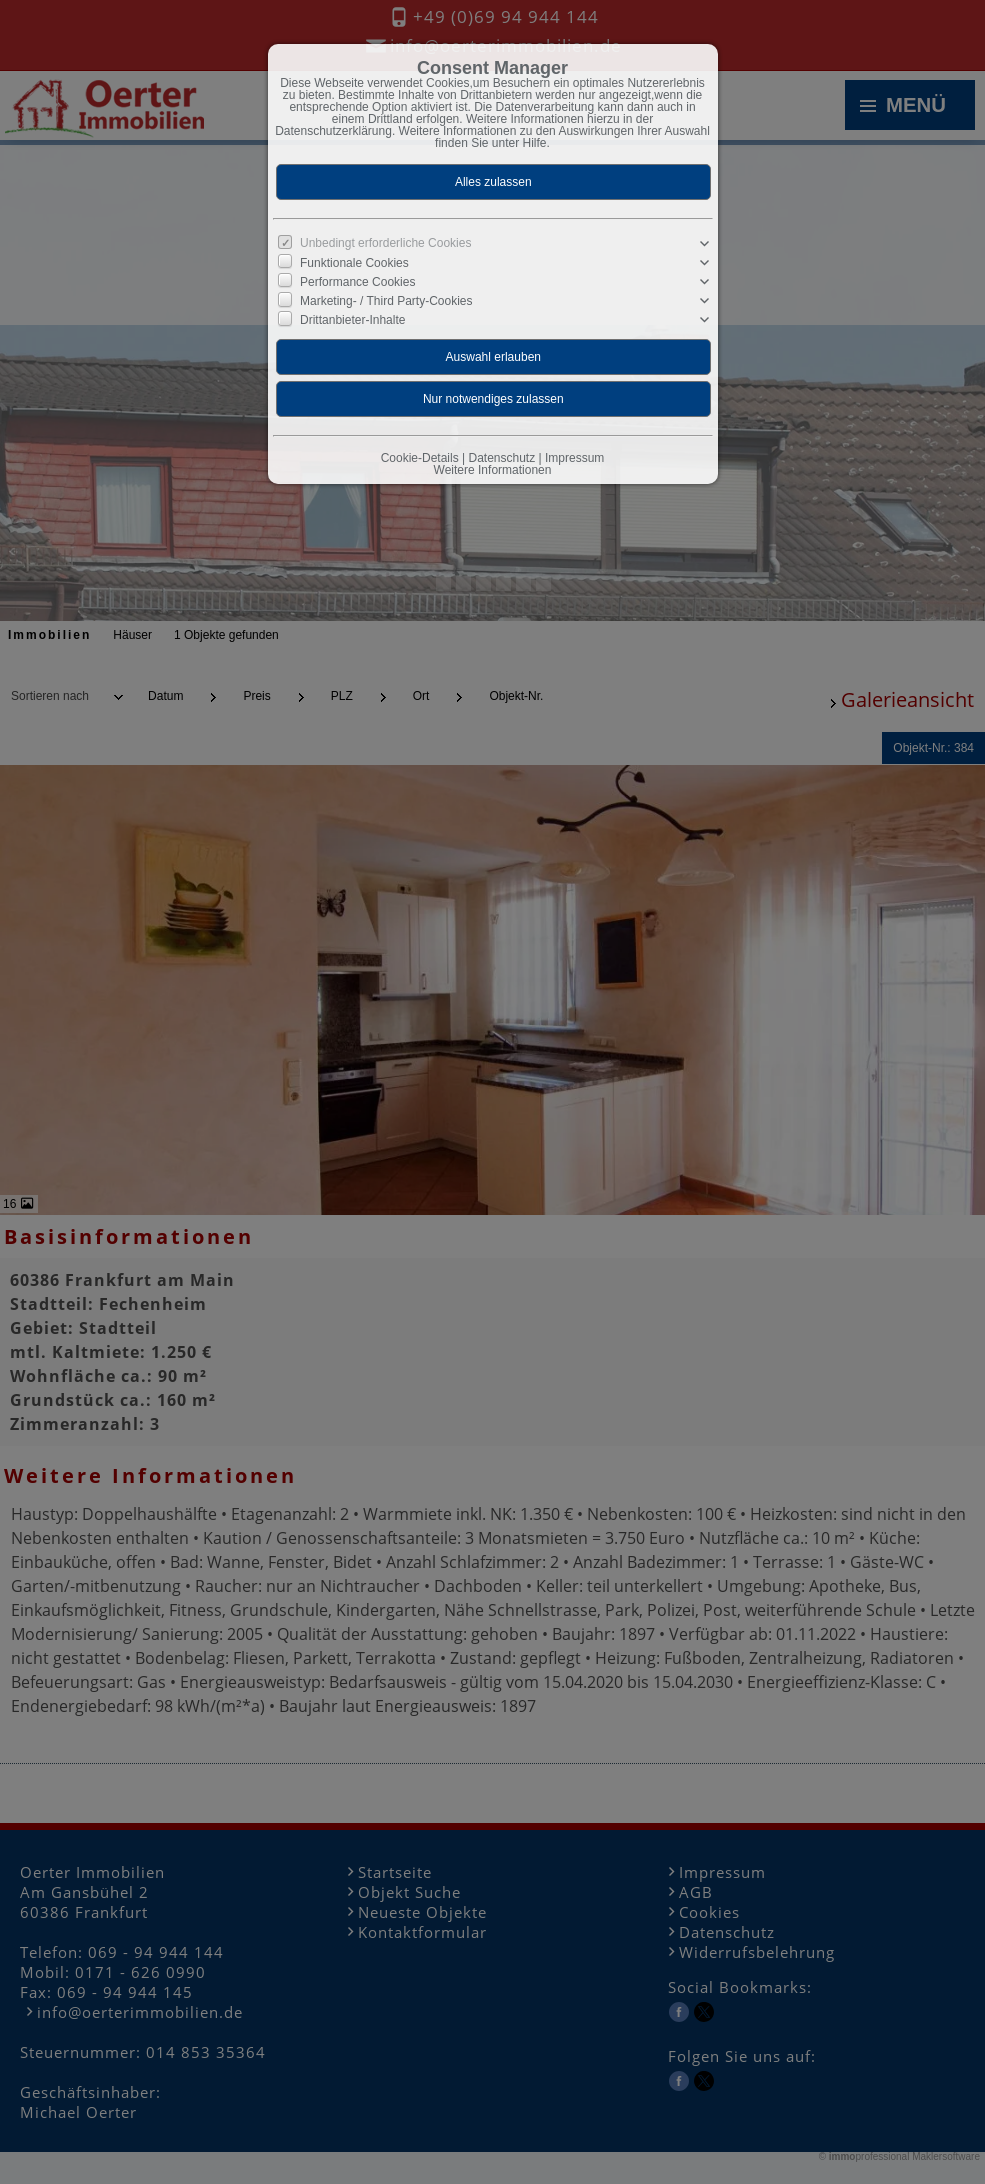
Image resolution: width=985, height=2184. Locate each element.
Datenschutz (501, 458)
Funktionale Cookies (354, 263)
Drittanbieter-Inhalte (352, 320)
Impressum (574, 458)
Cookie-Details (420, 458)
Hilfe (535, 143)
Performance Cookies (357, 282)
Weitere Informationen (493, 470)
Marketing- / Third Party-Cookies (386, 301)
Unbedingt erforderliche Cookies (385, 243)
